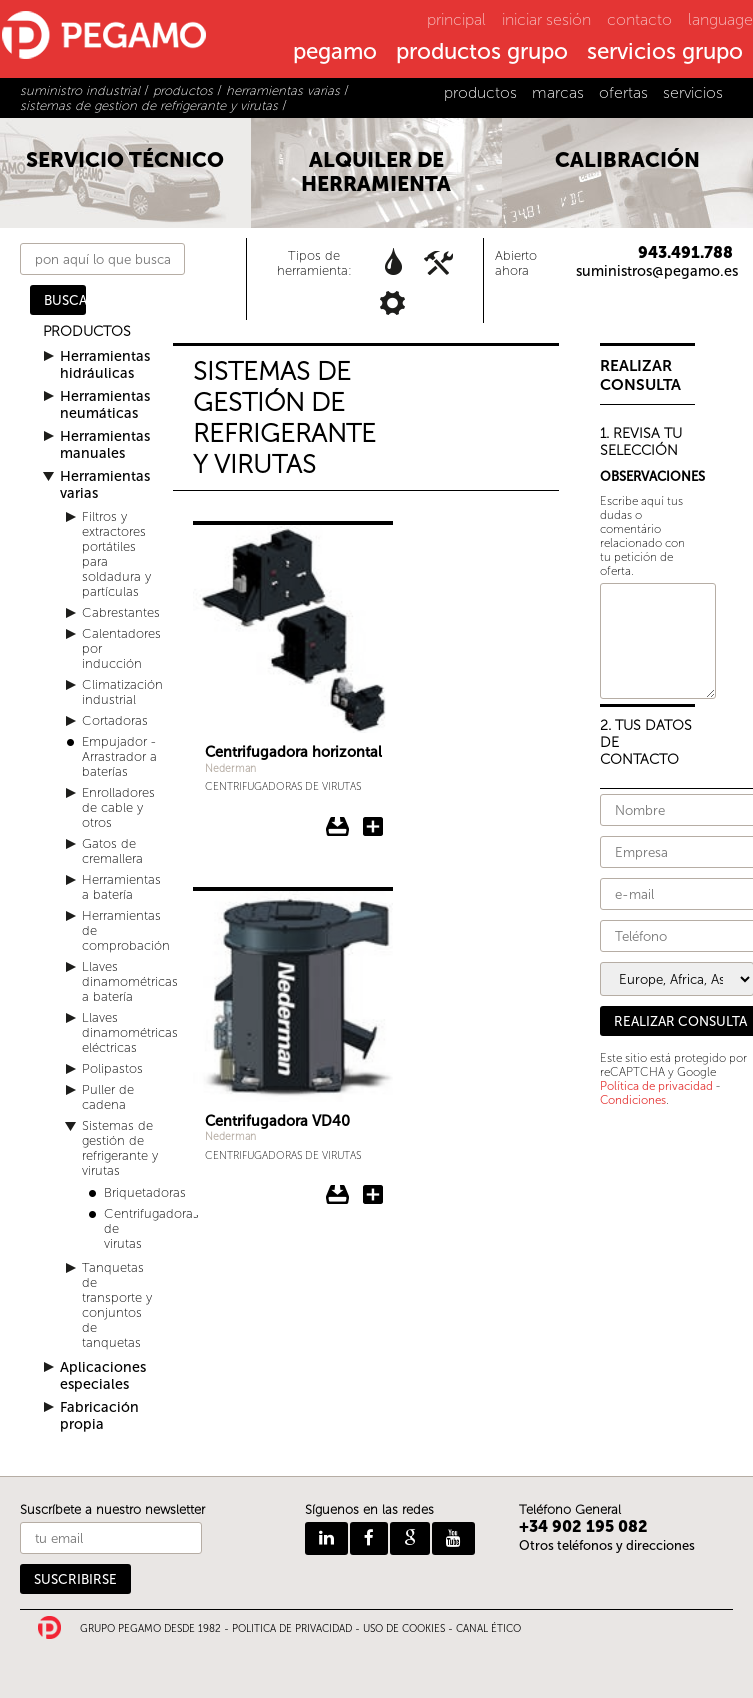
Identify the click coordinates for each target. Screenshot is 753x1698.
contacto (639, 19)
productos (480, 92)
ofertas (623, 92)
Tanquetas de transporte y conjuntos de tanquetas (117, 1305)
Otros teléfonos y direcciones (607, 1545)
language (720, 19)
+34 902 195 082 (583, 1526)
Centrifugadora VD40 (277, 1121)
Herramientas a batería (121, 887)
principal (456, 19)
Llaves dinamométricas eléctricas (130, 1032)
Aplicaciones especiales (103, 1376)
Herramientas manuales (105, 445)
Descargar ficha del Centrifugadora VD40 (338, 1195)
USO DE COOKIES (404, 1629)
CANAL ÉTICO (488, 1629)
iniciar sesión (546, 19)
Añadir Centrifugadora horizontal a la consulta (373, 827)
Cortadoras (115, 720)
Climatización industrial (122, 692)
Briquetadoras (145, 1192)
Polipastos (112, 1068)
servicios (693, 92)
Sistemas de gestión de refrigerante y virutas (120, 1148)
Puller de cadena (108, 1097)
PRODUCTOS (87, 331)
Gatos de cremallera (112, 851)
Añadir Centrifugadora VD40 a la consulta (373, 1195)
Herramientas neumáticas (105, 405)
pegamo (335, 53)
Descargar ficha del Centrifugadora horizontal (338, 827)
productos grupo (482, 53)
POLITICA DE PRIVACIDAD (292, 1629)
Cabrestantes (121, 612)
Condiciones (633, 1100)
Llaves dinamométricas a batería (130, 981)
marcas (558, 92)
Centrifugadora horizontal (293, 752)
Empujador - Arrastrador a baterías (119, 756)
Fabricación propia (99, 1416)
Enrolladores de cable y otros (118, 807)
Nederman (230, 768)
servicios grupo (665, 53)
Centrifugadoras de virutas (283, 786)
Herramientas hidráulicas (105, 365)
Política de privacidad (656, 1086)
